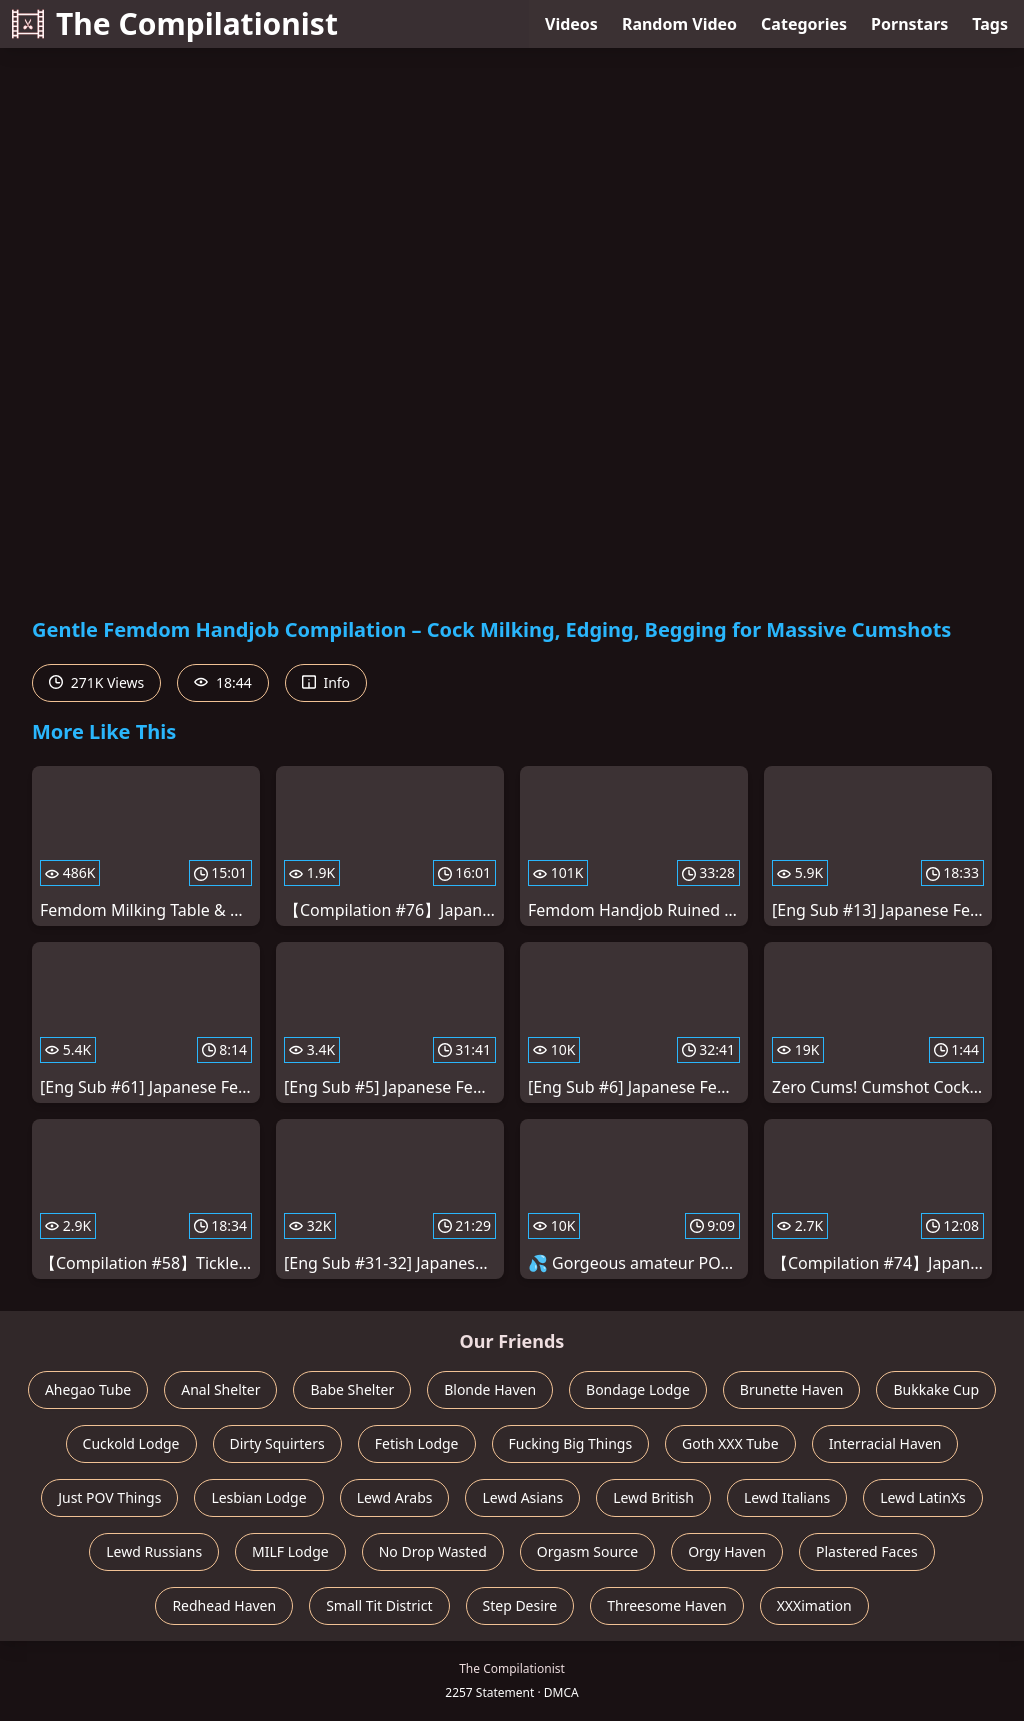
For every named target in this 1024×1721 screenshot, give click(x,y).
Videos (571, 24)
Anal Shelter (220, 1389)
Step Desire (520, 1605)
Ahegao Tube (88, 1389)
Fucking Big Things (571, 1443)
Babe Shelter (352, 1389)
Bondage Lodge (638, 1389)
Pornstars (909, 24)
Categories (804, 24)
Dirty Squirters (277, 1443)
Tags (990, 24)
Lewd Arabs (395, 1497)
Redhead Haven (224, 1605)
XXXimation (814, 1605)
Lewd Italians (787, 1497)
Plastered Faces (867, 1551)
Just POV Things (109, 1497)
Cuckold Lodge (131, 1443)
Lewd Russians (154, 1551)
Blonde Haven (490, 1389)
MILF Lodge (290, 1551)
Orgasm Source (587, 1551)
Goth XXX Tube (730, 1443)
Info (326, 682)
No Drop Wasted (433, 1551)
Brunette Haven (792, 1389)
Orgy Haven (727, 1551)
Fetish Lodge (417, 1443)
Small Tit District (379, 1605)
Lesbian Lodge (258, 1497)
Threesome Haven (666, 1605)
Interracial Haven (885, 1443)
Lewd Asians (522, 1497)
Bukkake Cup (936, 1389)
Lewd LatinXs (923, 1497)
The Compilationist (175, 23)
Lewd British (653, 1497)
